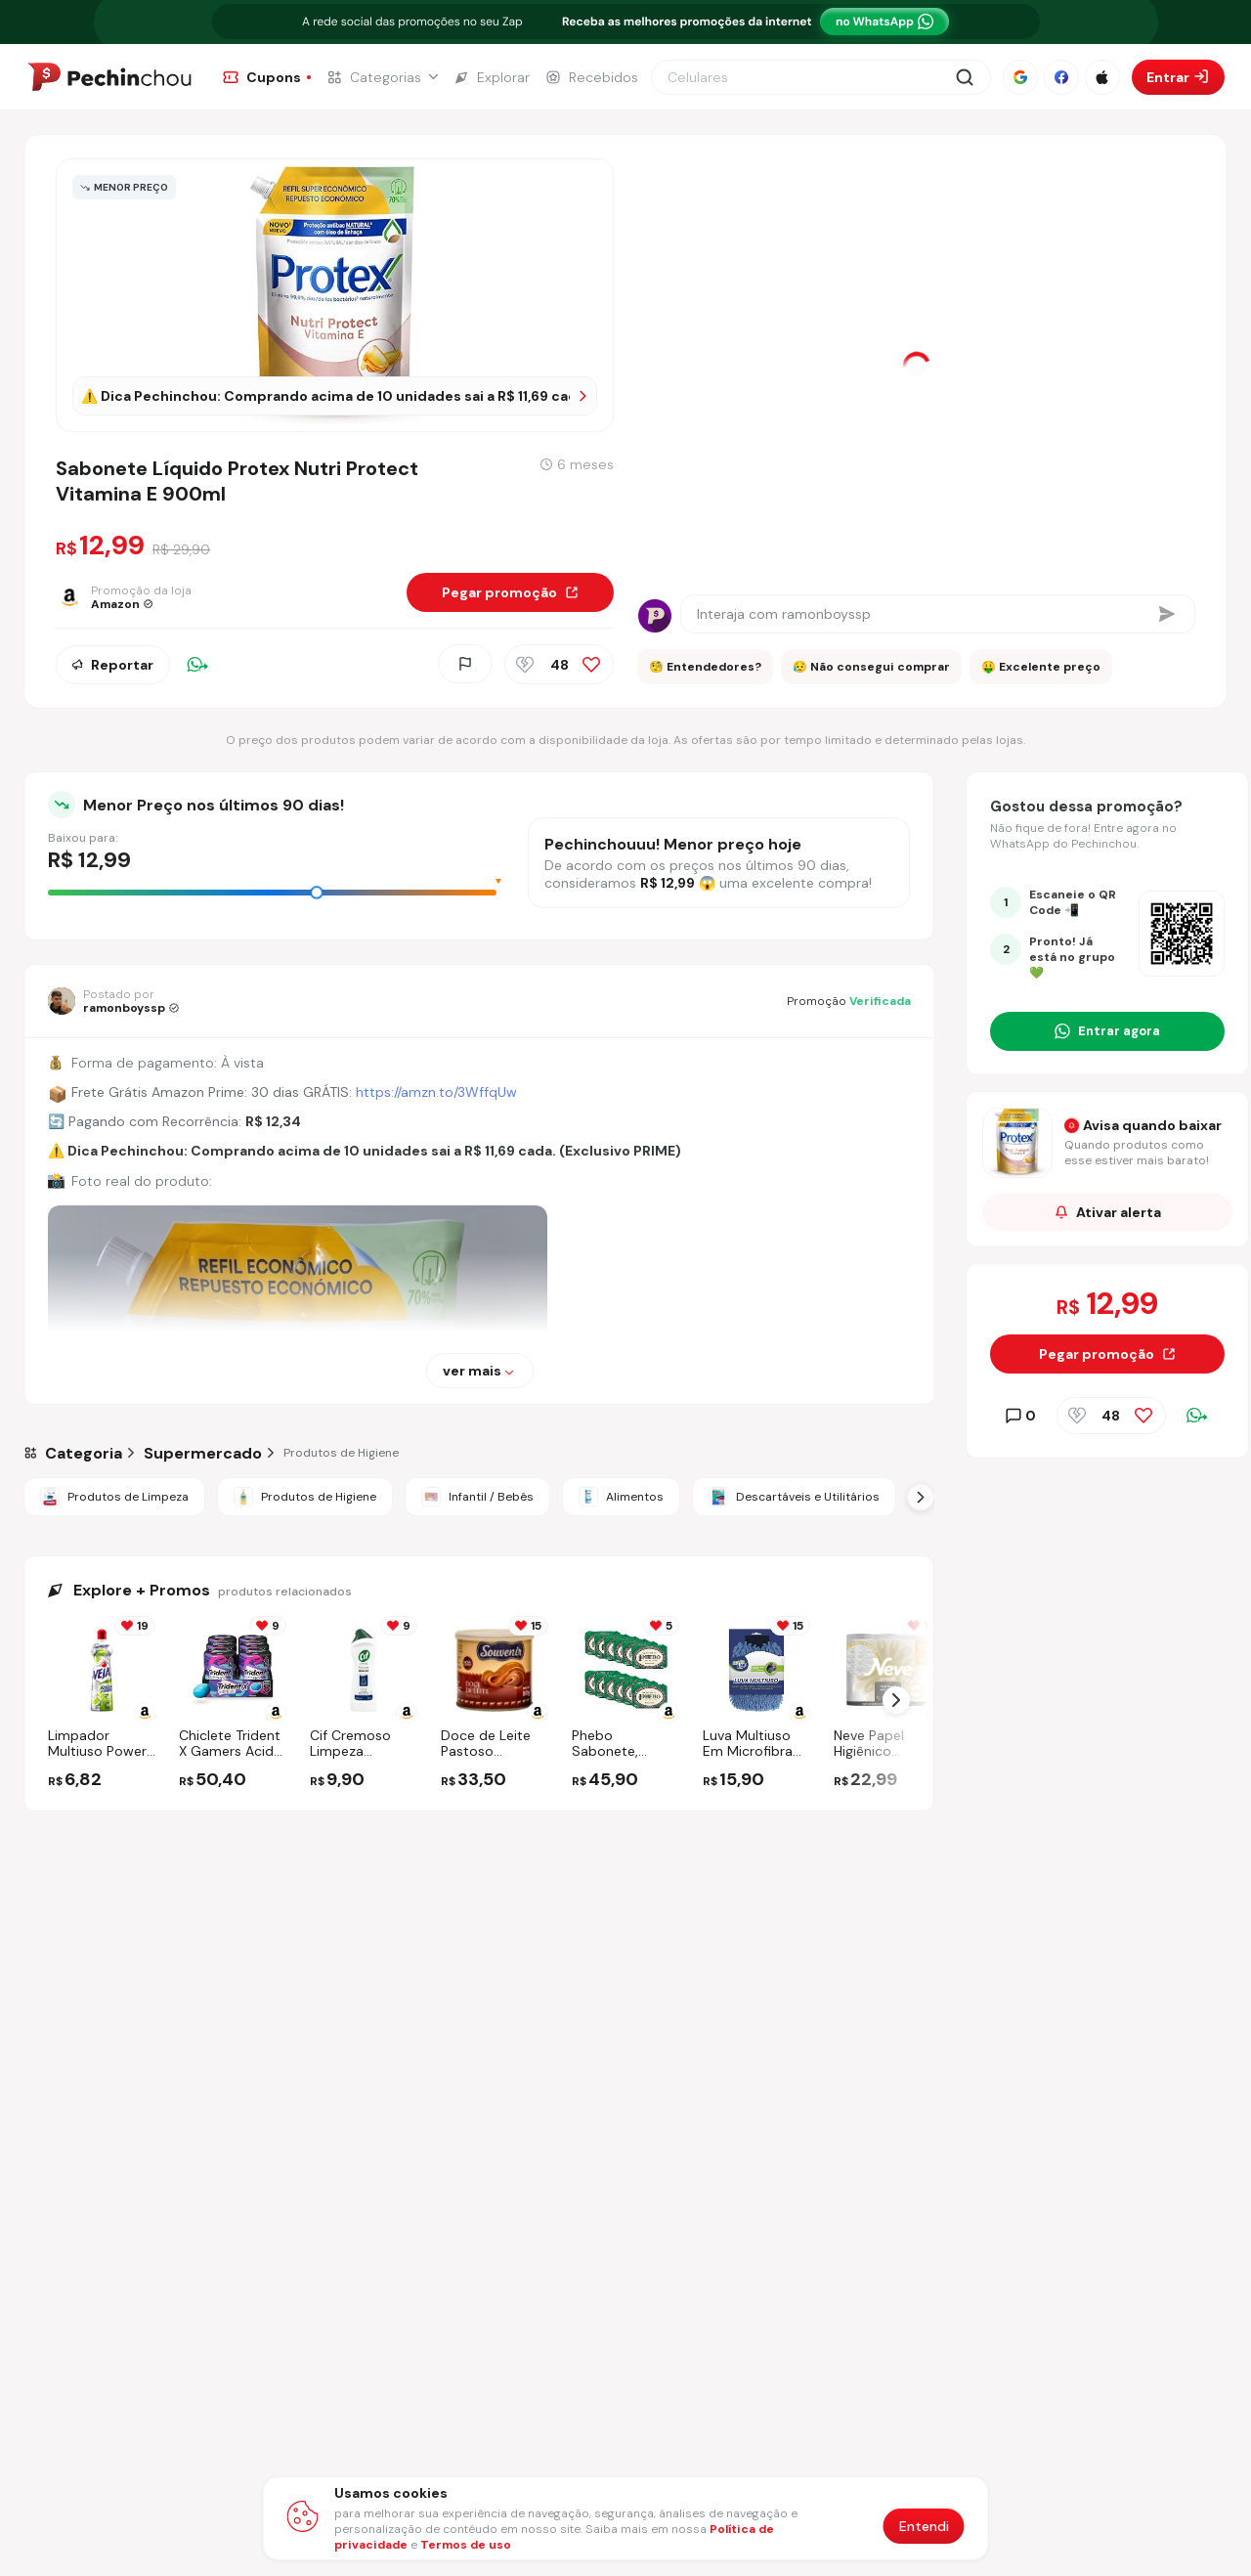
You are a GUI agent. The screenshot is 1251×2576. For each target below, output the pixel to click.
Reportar (112, 664)
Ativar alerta (1108, 1212)
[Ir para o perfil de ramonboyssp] (113, 1001)
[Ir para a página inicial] (109, 77)
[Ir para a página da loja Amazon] (133, 597)
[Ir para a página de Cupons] (267, 77)
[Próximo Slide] (920, 1496)
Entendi (924, 2526)
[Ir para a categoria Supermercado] (203, 1453)
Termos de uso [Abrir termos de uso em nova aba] (465, 2545)
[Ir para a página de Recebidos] (591, 77)
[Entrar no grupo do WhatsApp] (1107, 1031)
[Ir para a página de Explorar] (491, 77)
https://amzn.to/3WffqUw (436, 1092)
